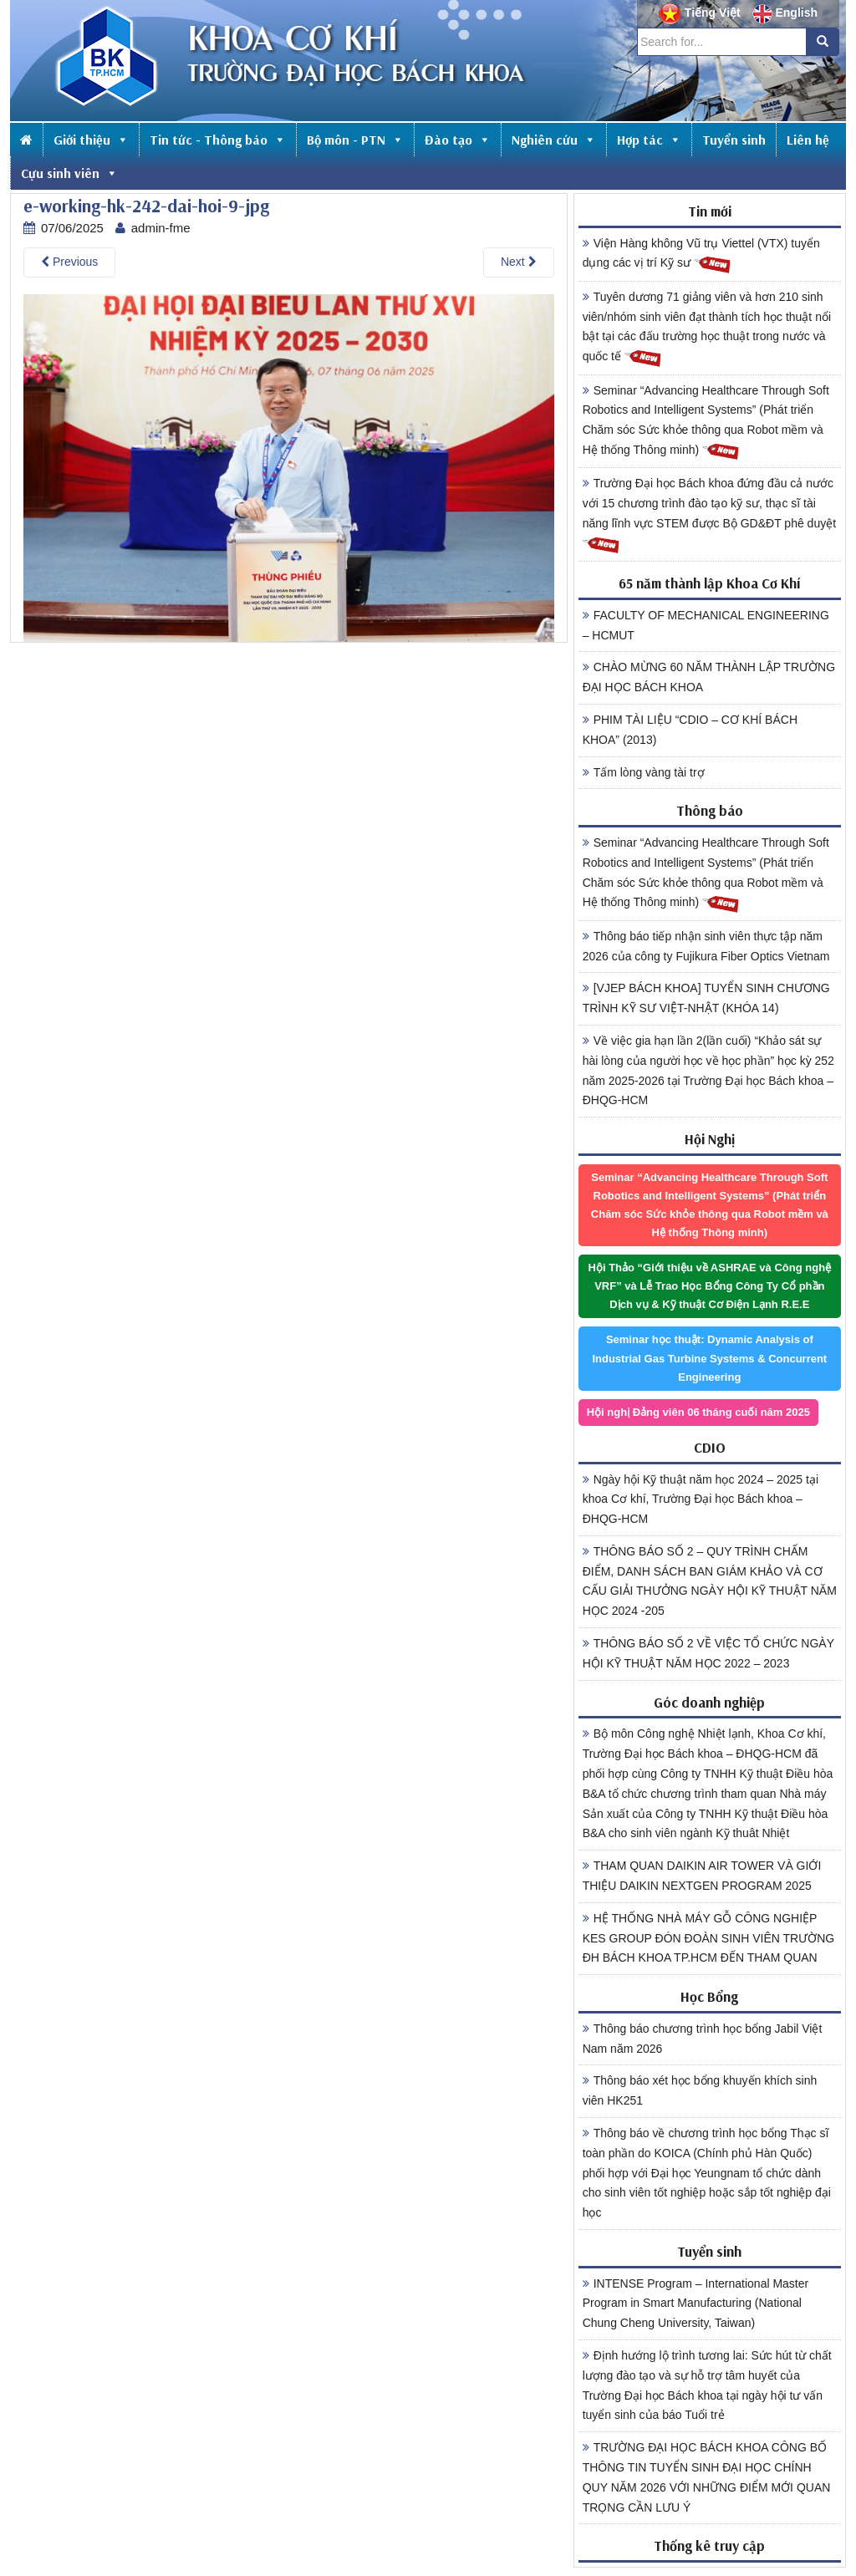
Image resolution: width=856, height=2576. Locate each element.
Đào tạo (458, 139)
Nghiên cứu (554, 139)
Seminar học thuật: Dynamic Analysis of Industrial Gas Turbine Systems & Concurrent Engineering (709, 1357)
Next (519, 261)
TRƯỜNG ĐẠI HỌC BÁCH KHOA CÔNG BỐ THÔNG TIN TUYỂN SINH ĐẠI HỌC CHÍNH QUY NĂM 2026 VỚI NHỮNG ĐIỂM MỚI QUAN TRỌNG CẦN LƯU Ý (707, 2477)
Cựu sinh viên (69, 173)
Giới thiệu (91, 139)
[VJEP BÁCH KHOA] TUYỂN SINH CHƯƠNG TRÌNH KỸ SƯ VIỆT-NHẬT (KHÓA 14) (706, 998)
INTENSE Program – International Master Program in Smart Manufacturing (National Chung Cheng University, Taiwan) (696, 2303)
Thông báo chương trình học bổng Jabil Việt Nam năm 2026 (703, 2038)
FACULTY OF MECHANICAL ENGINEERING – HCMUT (706, 625)
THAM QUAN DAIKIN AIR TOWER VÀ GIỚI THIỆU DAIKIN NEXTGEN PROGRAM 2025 (702, 1875)
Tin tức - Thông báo (218, 139)
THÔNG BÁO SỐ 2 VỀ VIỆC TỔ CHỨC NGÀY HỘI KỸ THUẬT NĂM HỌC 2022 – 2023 (708, 1653)
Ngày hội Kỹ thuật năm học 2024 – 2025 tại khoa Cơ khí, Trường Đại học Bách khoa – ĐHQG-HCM (700, 1499)
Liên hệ (808, 139)
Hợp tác (649, 139)
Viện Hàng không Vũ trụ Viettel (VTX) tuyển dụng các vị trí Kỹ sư (701, 256)
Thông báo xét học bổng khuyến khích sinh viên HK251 (700, 2090)
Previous (69, 261)
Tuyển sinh (734, 139)
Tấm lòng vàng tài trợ (644, 772)
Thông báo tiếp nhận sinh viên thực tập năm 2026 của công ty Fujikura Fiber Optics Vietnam (706, 946)
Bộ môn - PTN (355, 139)
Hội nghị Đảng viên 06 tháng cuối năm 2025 (698, 1412)
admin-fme (161, 228)
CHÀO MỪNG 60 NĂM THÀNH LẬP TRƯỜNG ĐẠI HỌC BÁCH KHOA (709, 677)
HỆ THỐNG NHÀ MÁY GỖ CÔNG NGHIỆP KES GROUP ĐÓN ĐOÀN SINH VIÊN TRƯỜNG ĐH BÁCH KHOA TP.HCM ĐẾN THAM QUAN (709, 1938)
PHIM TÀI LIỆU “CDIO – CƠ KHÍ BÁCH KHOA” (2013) (690, 729)
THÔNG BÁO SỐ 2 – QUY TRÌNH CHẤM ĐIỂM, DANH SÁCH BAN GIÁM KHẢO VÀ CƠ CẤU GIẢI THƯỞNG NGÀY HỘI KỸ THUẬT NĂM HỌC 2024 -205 (710, 1581)
